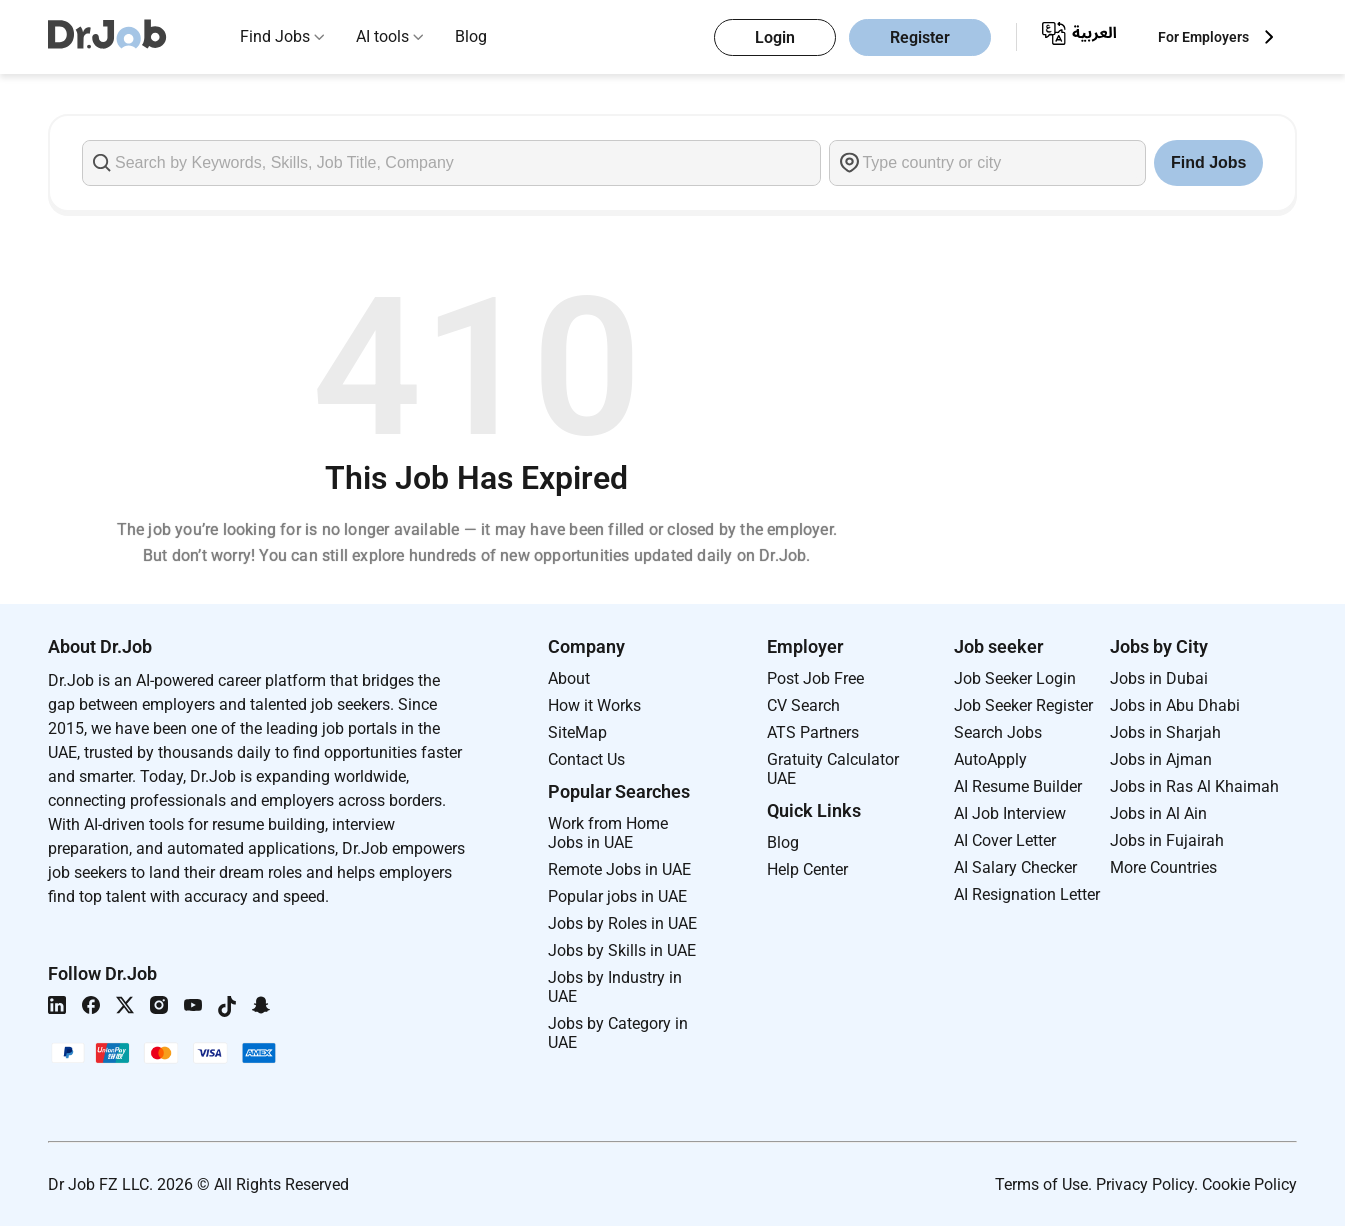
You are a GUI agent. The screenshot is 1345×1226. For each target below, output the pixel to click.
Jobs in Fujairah (1167, 840)
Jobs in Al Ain (1158, 813)
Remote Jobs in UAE (619, 869)
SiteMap (577, 732)
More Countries (1163, 867)
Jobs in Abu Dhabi (1175, 705)
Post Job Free (815, 678)
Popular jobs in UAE (617, 896)
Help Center (807, 869)
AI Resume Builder (1018, 786)
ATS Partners (813, 732)
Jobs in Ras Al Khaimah (1194, 786)
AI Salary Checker (1015, 867)
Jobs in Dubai (1159, 678)
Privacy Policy (1145, 1184)
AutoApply (990, 759)
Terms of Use (1041, 1184)
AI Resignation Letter (1027, 894)
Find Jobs (275, 36)
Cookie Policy (1249, 1184)
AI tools (382, 36)
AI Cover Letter (1005, 840)
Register (920, 37)
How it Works (594, 705)
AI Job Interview (1010, 813)
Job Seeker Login (1015, 678)
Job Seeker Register (1023, 705)
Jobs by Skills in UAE (622, 950)
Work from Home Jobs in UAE (608, 833)
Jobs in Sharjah (1165, 732)
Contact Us (586, 759)
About (569, 678)
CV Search (803, 705)
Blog (471, 36)
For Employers (1203, 37)
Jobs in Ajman (1161, 759)
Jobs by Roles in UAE (622, 923)
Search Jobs (998, 732)
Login (775, 37)
